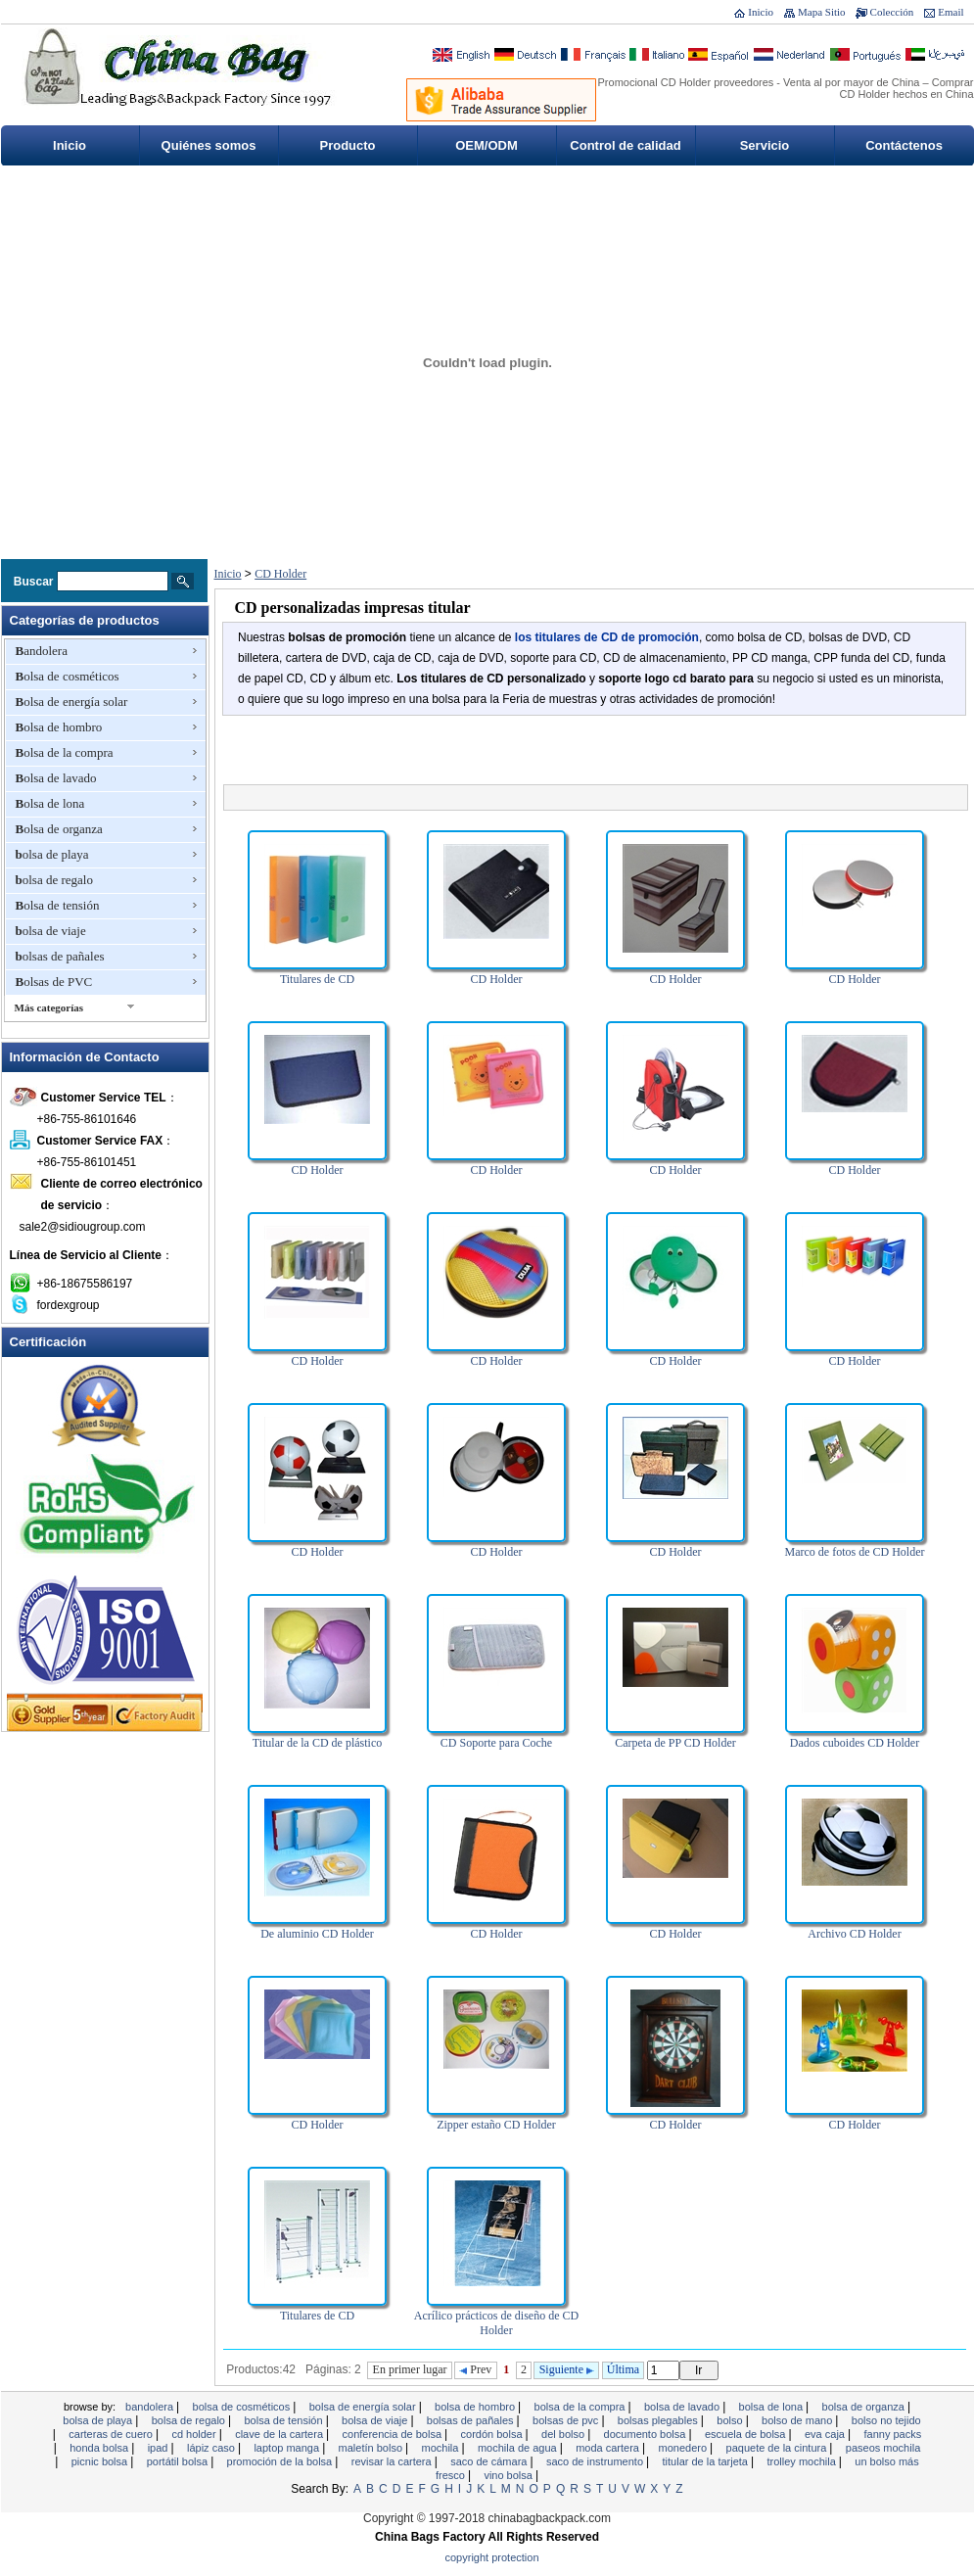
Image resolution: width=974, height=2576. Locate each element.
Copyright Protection (492, 2557)
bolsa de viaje (51, 930)
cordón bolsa (493, 2434)
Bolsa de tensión (58, 905)
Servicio (765, 145)
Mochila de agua (519, 2448)
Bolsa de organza (59, 828)
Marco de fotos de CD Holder (855, 1552)
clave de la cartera (280, 2434)
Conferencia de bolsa (394, 2434)
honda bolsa (100, 2448)
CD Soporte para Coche (496, 1743)
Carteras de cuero (112, 2434)
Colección (892, 12)
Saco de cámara (490, 2461)
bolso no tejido (886, 2420)
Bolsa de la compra (65, 752)
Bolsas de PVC (54, 981)
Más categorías (49, 1007)
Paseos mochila (883, 2448)
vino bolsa (509, 2475)
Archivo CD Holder (854, 1934)
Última (623, 2369)
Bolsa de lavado (56, 778)
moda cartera (609, 2448)
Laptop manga (288, 2448)
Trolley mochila (802, 2461)
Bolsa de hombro (59, 727)
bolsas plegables (659, 2420)
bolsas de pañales (60, 956)
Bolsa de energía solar (72, 701)
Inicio (760, 12)
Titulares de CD (317, 979)
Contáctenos (904, 145)
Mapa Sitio (822, 12)
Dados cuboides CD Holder (854, 1743)
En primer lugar (410, 2369)
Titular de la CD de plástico (318, 1743)
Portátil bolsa (178, 2461)
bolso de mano (798, 2420)
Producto (347, 145)
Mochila (442, 2448)
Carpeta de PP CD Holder (675, 1743)
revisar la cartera (393, 2461)
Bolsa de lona (50, 803)
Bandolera (42, 650)
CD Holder (280, 574)
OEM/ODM (486, 145)
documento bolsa (646, 2434)
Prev (475, 2369)
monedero (685, 2448)
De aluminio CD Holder (317, 1934)
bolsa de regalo (54, 879)
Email (950, 12)
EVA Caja (826, 2434)
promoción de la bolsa (281, 2461)
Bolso (731, 2420)
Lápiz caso (212, 2448)
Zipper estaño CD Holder (496, 2124)
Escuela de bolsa (747, 2434)
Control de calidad (625, 145)
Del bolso (564, 2434)
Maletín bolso (372, 2448)
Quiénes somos (209, 145)
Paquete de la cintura (778, 2448)
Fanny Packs (892, 2434)
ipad (159, 2448)
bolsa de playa (52, 854)
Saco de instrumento (596, 2461)
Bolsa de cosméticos (67, 676)
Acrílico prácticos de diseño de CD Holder (496, 2323)
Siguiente (566, 2369)
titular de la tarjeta (707, 2461)
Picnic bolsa (101, 2461)
